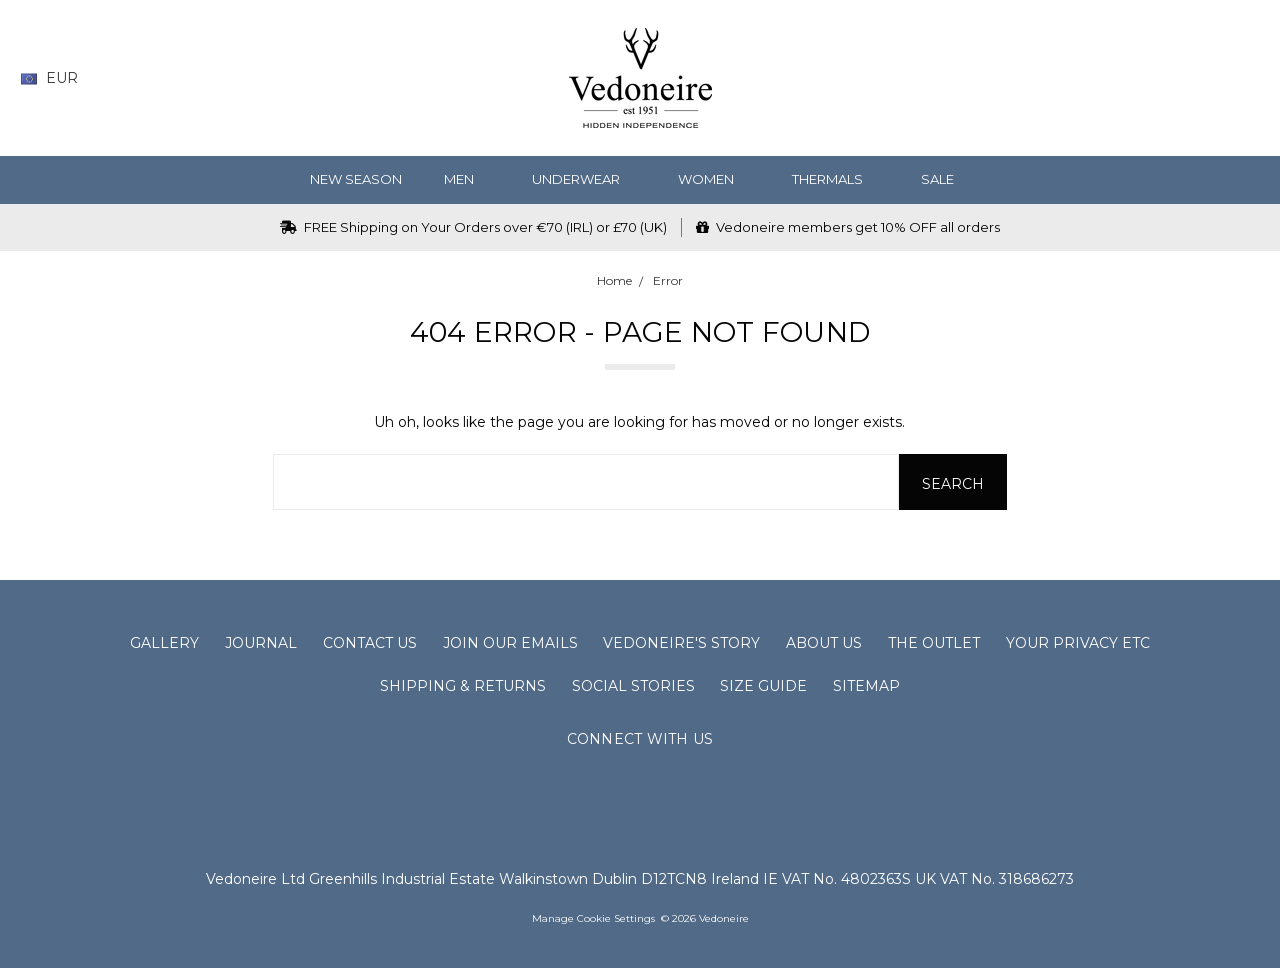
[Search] (1092, 78)
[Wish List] (1131, 78)
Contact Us (370, 643)
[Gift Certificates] (1170, 78)
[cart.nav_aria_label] (1245, 78)
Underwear (584, 179)
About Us (824, 643)
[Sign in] (1209, 78)
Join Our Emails (510, 643)
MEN (467, 179)
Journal (261, 643)
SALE (945, 179)
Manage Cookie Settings (593, 918)
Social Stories (633, 686)
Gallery (164, 643)
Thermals (835, 179)
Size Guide (763, 686)
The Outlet (934, 643)
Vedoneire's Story (681, 643)
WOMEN (714, 179)
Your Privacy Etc (1078, 643)
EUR (57, 78)
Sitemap (866, 686)
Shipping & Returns (463, 686)
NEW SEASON (356, 179)
